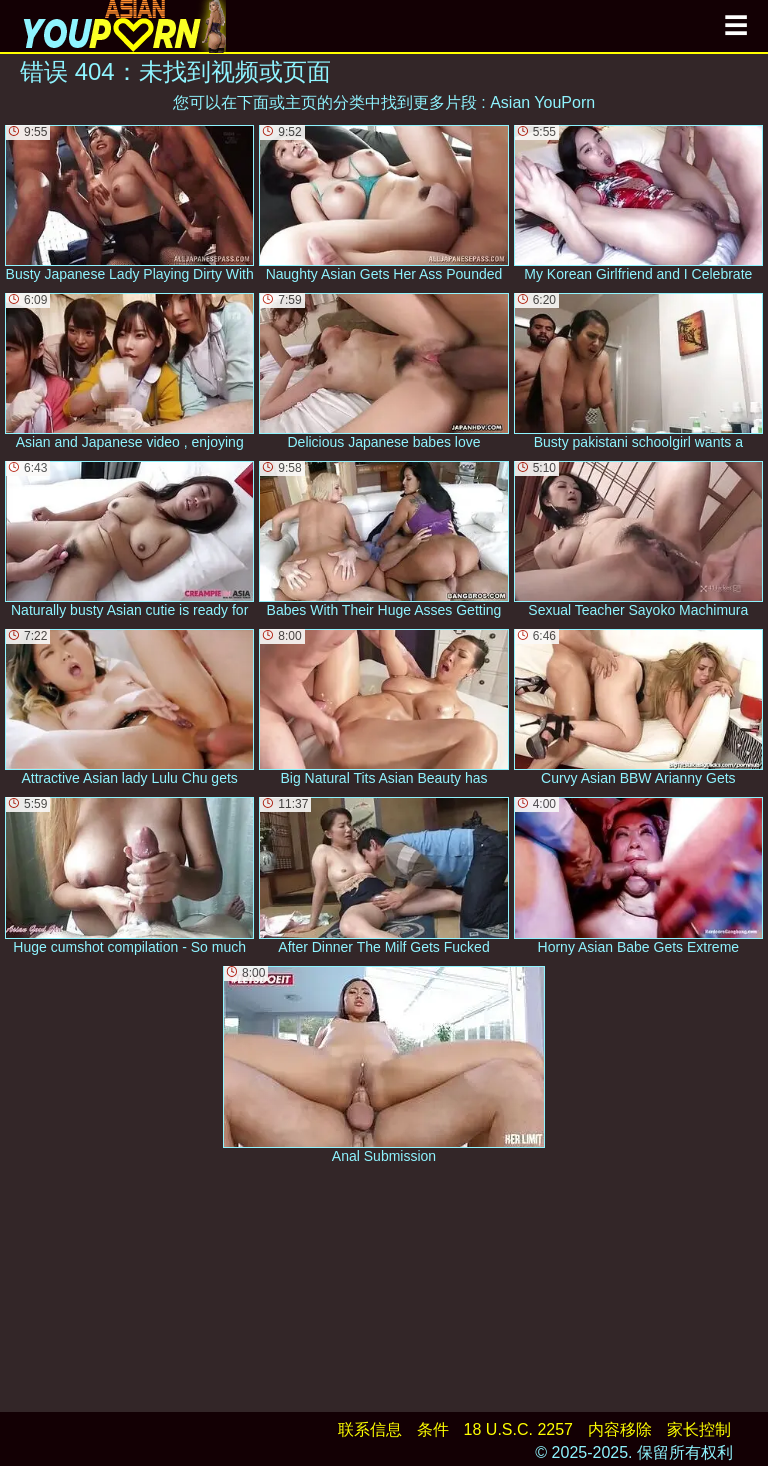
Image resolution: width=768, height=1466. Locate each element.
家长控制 (699, 1429)
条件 (433, 1429)
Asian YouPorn (542, 102)
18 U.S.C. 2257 (518, 1429)
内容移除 (620, 1429)
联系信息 (370, 1429)
